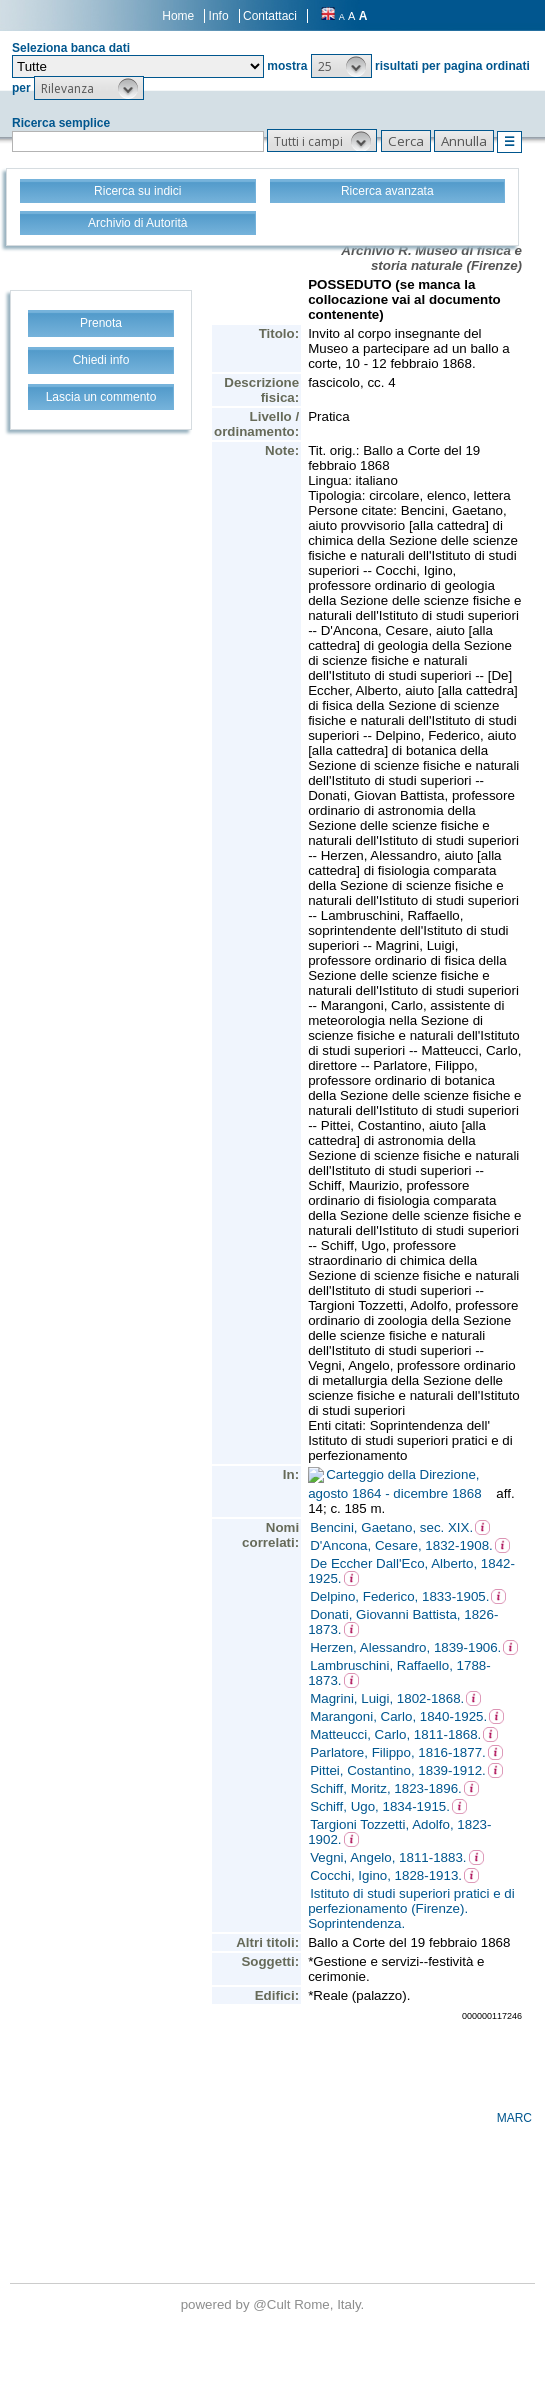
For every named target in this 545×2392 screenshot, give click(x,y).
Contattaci (270, 16)
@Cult (273, 2304)
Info (219, 16)
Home (178, 16)
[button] (341, 66)
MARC (514, 2118)
